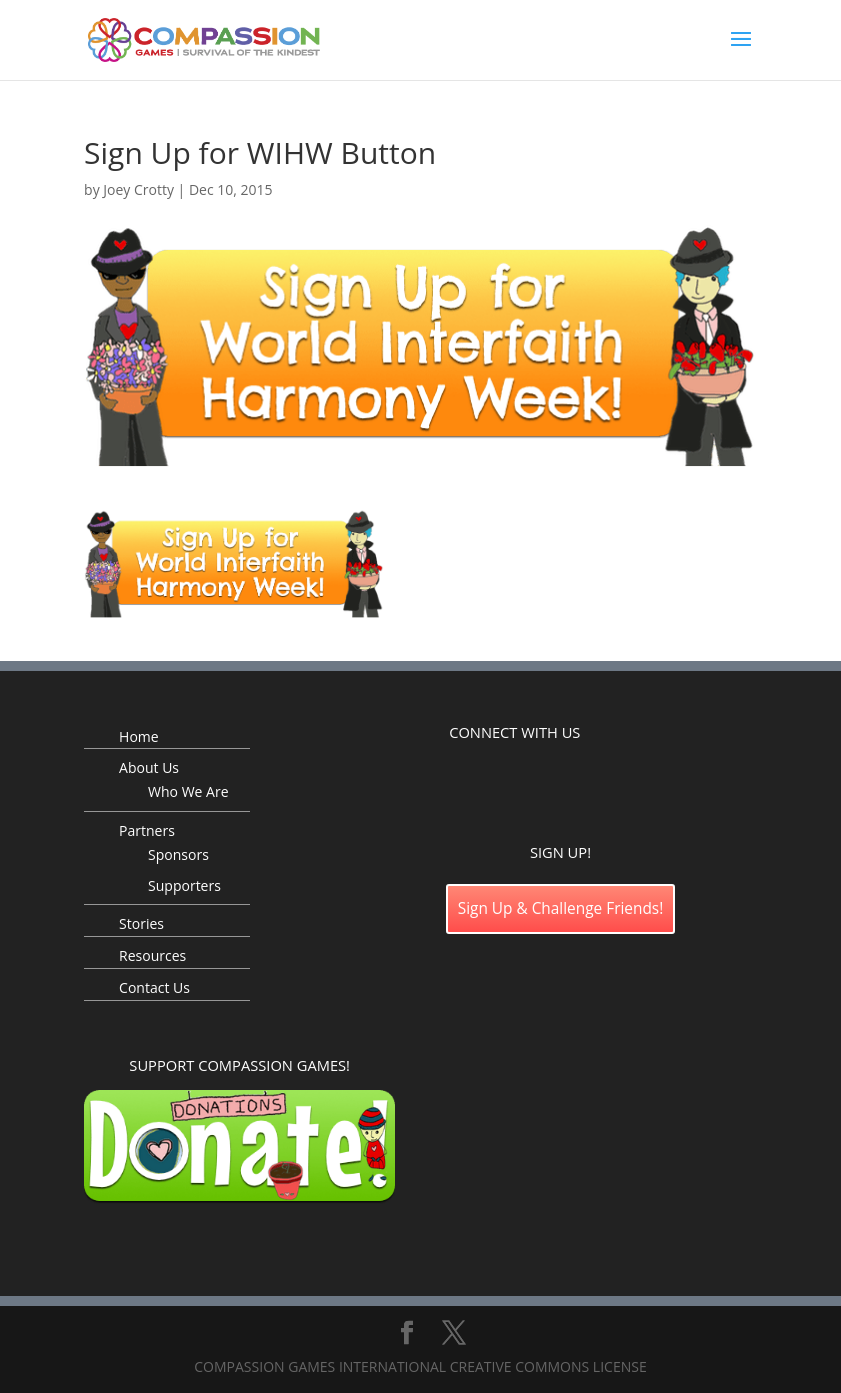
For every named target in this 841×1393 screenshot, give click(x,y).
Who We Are (188, 791)
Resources (152, 955)
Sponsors (178, 854)
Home (139, 736)
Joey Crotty (138, 189)
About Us (149, 767)
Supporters (184, 885)
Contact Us (154, 987)
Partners (147, 830)
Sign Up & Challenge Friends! (561, 908)
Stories (141, 923)
